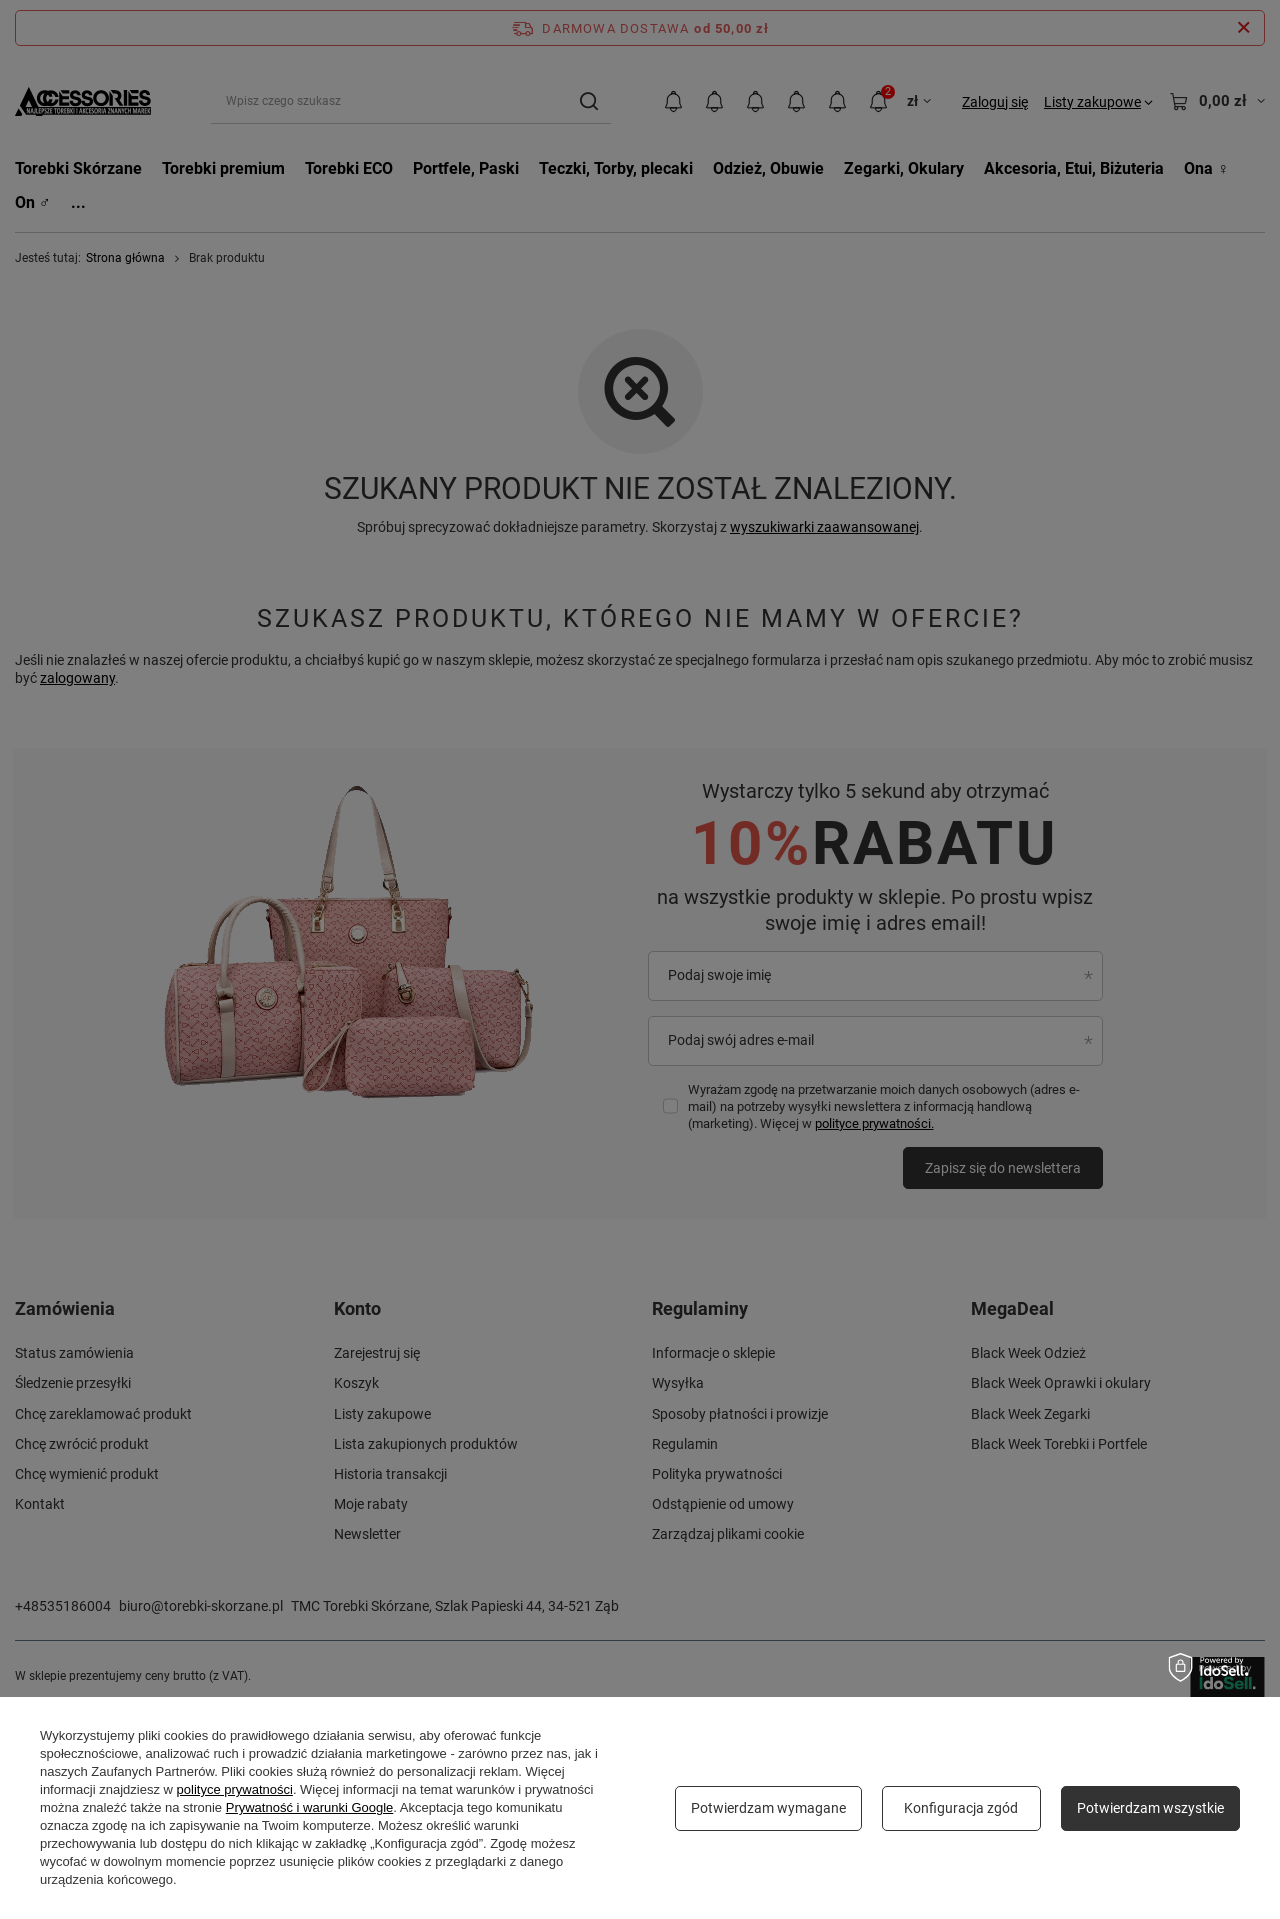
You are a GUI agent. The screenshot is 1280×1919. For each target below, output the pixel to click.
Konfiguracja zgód (961, 1808)
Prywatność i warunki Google (310, 1807)
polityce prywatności (235, 1789)
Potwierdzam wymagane (768, 1808)
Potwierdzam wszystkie (1150, 1808)
